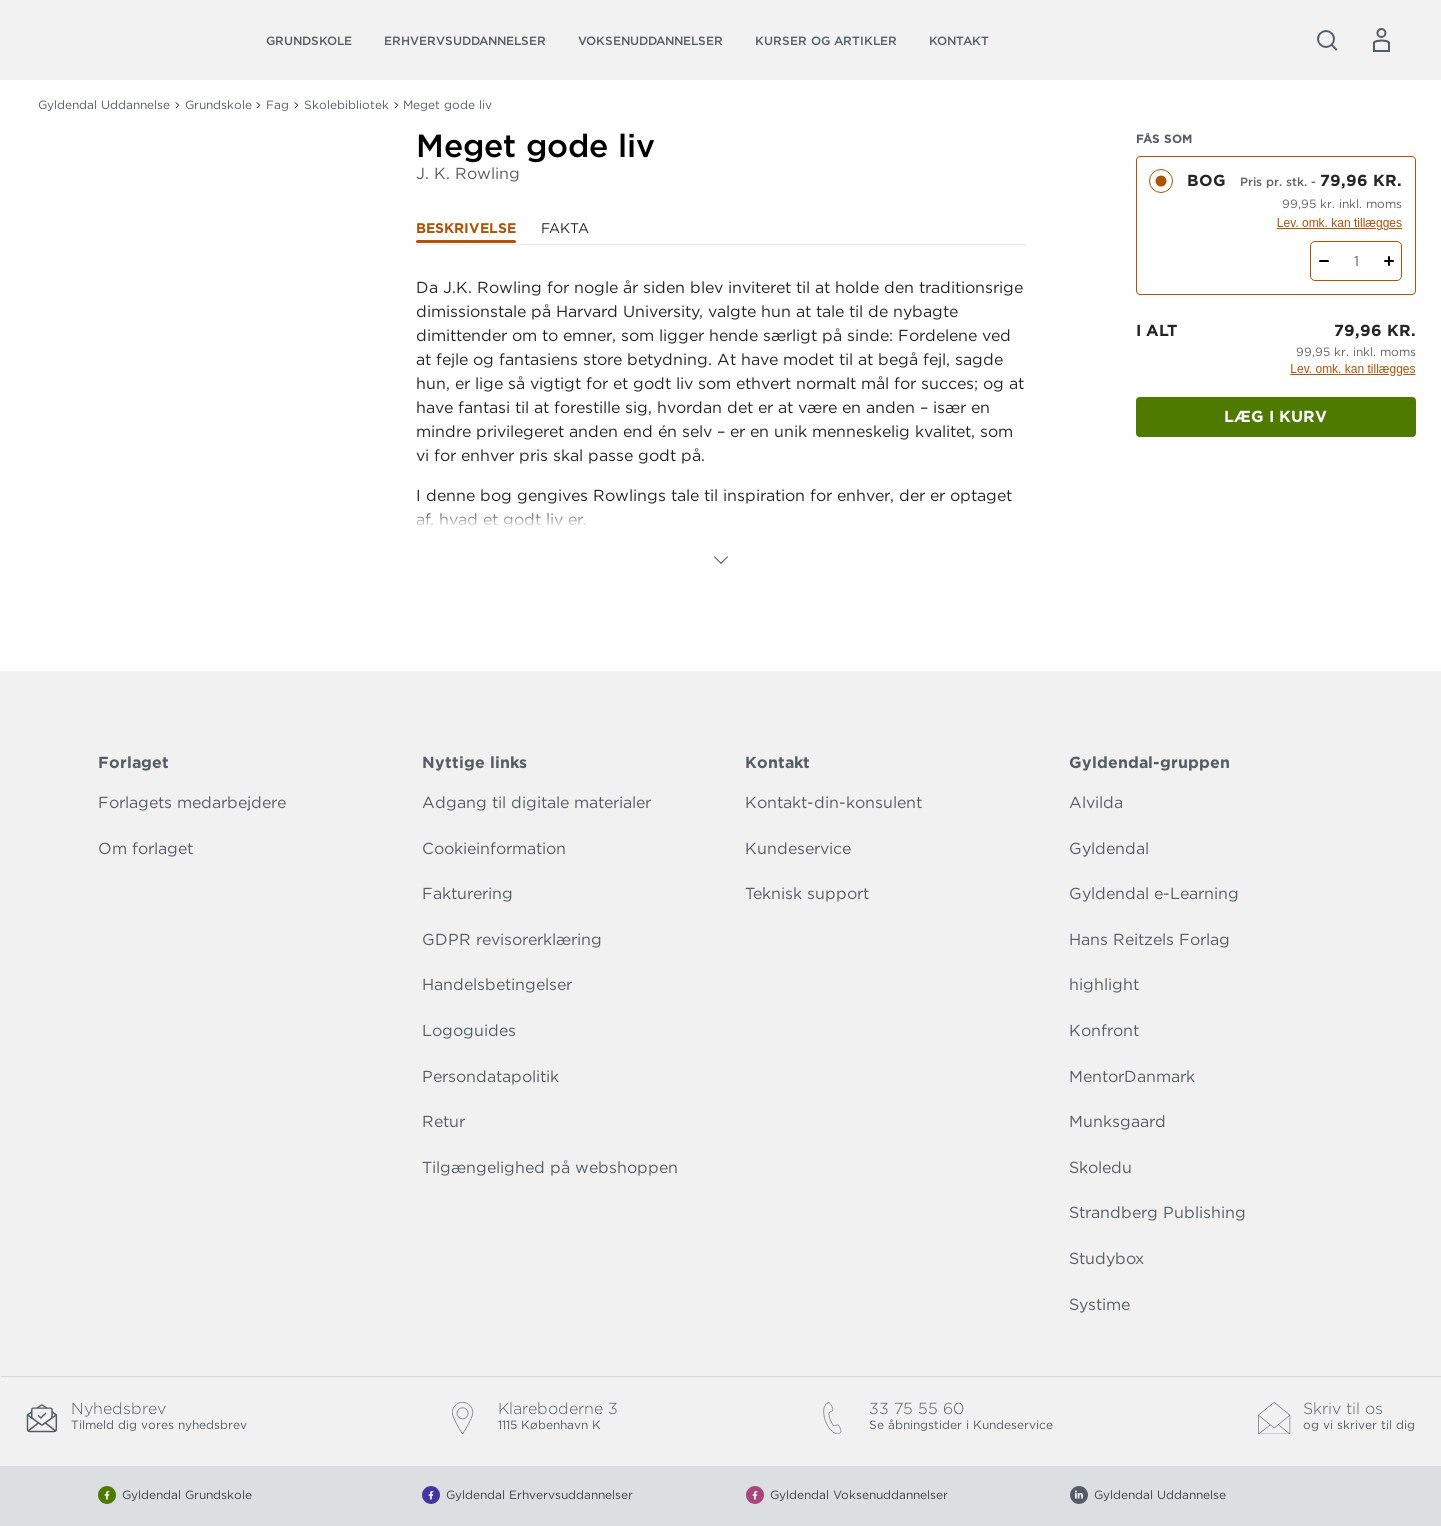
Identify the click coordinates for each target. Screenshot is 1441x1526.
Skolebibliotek (346, 104)
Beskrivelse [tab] (466, 228)
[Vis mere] (721, 560)
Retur (443, 1121)
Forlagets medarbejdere (192, 802)
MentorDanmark (1132, 1076)
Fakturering (467, 893)
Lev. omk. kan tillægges (1339, 223)
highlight (1104, 984)
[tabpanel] (721, 424)
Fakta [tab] (565, 228)
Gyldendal (1109, 848)
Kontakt (959, 40)
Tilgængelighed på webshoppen (550, 1167)
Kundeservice (798, 848)
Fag (277, 104)
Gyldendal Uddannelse (104, 104)
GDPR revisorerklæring (512, 939)
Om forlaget (145, 848)
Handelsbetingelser (497, 984)
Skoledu (1100, 1167)
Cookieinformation (494, 848)
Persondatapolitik (490, 1076)
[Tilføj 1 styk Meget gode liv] (1388, 261)
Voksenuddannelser (650, 40)
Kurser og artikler (826, 40)
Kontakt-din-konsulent (833, 802)
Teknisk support (807, 893)
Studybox (1106, 1258)
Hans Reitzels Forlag (1149, 939)
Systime (1099, 1304)
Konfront (1104, 1030)
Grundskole (309, 40)
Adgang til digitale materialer (536, 802)
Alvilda (1096, 802)
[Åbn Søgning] (1327, 40)
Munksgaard (1117, 1121)
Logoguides (469, 1030)
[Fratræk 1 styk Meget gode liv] (1323, 261)
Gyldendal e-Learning (1154, 893)
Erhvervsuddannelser (465, 40)
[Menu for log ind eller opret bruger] (1381, 40)
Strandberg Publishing (1157, 1212)
